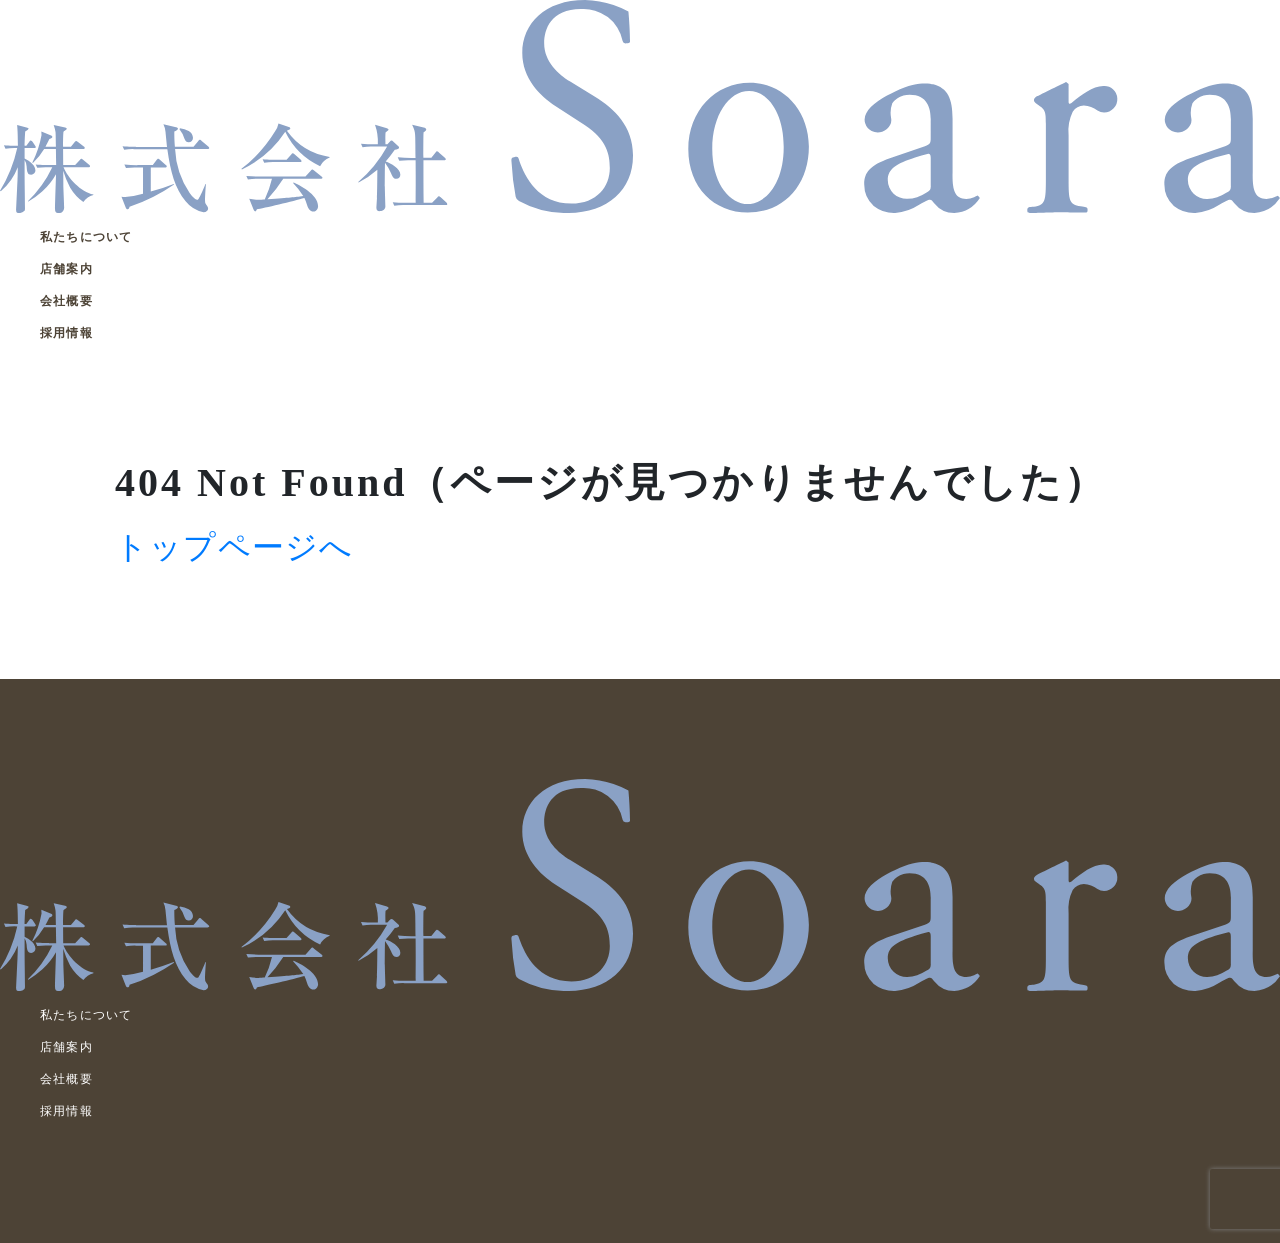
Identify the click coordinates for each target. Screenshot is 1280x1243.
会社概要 (66, 301)
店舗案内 (66, 269)
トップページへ (234, 547)
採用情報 (66, 333)
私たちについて (86, 237)
